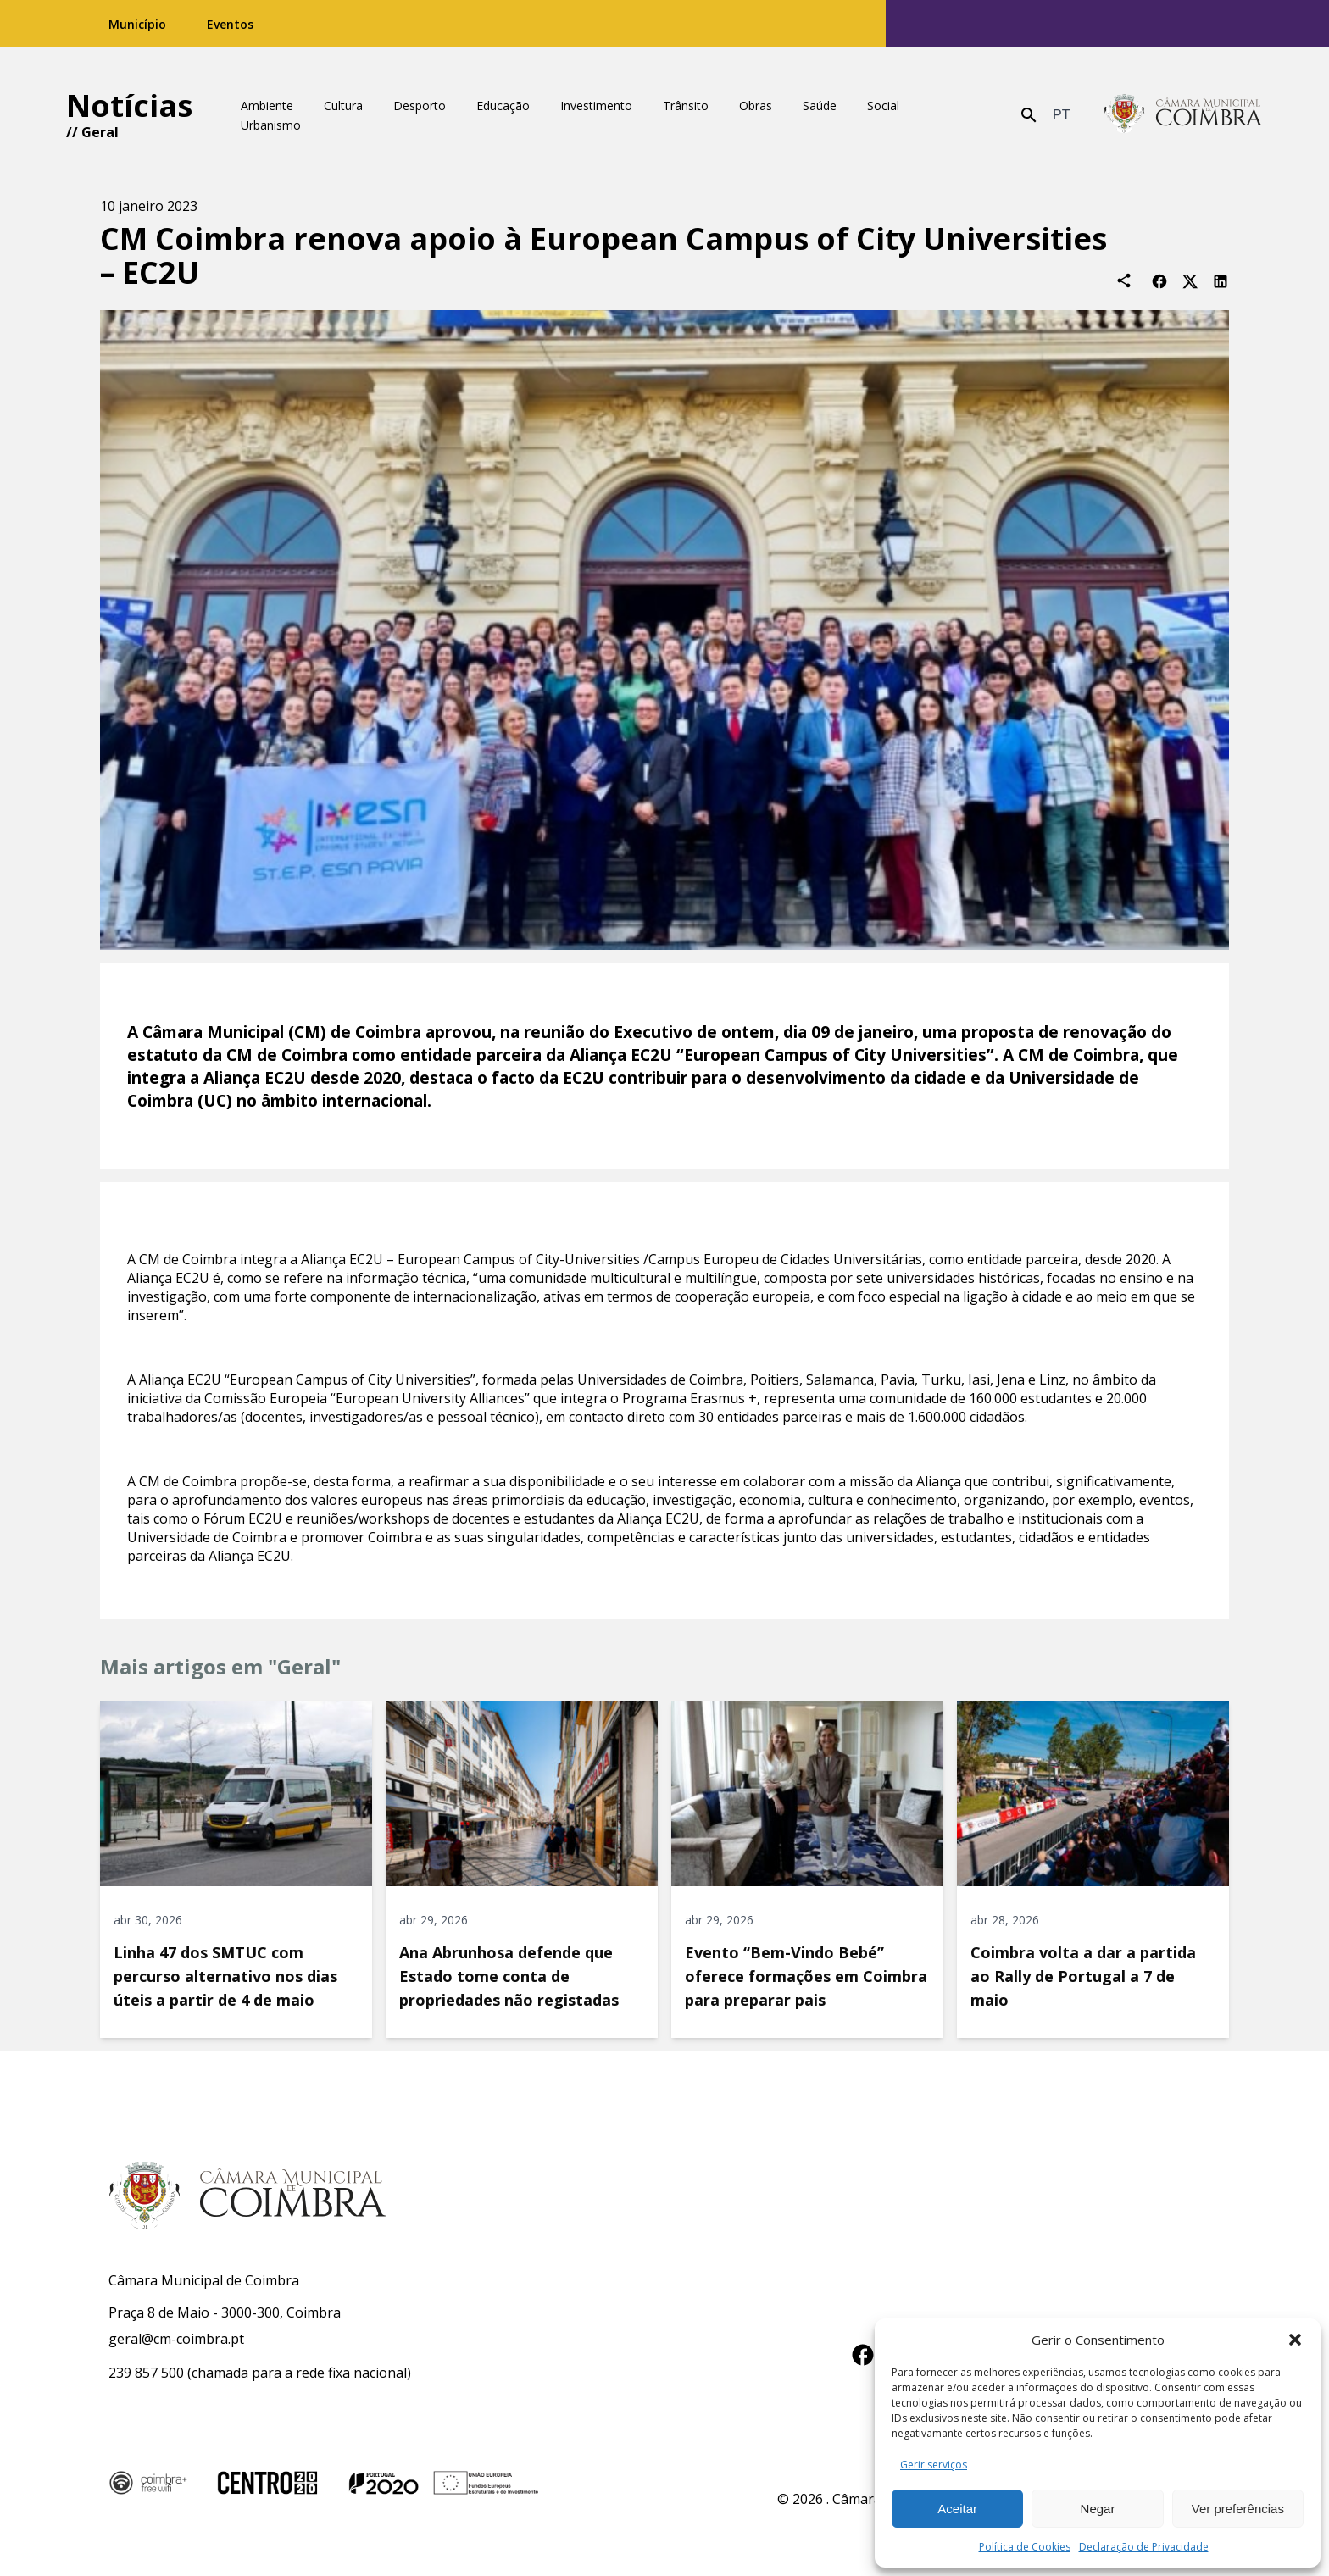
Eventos (230, 24)
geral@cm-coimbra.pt (176, 2338)
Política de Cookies (1024, 2547)
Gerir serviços (933, 2464)
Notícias (129, 105)
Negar (1098, 2508)
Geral (100, 132)
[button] (1295, 2339)
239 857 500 (146, 2372)
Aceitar (957, 2508)
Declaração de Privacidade (1144, 2547)
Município (137, 24)
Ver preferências (1238, 2508)
